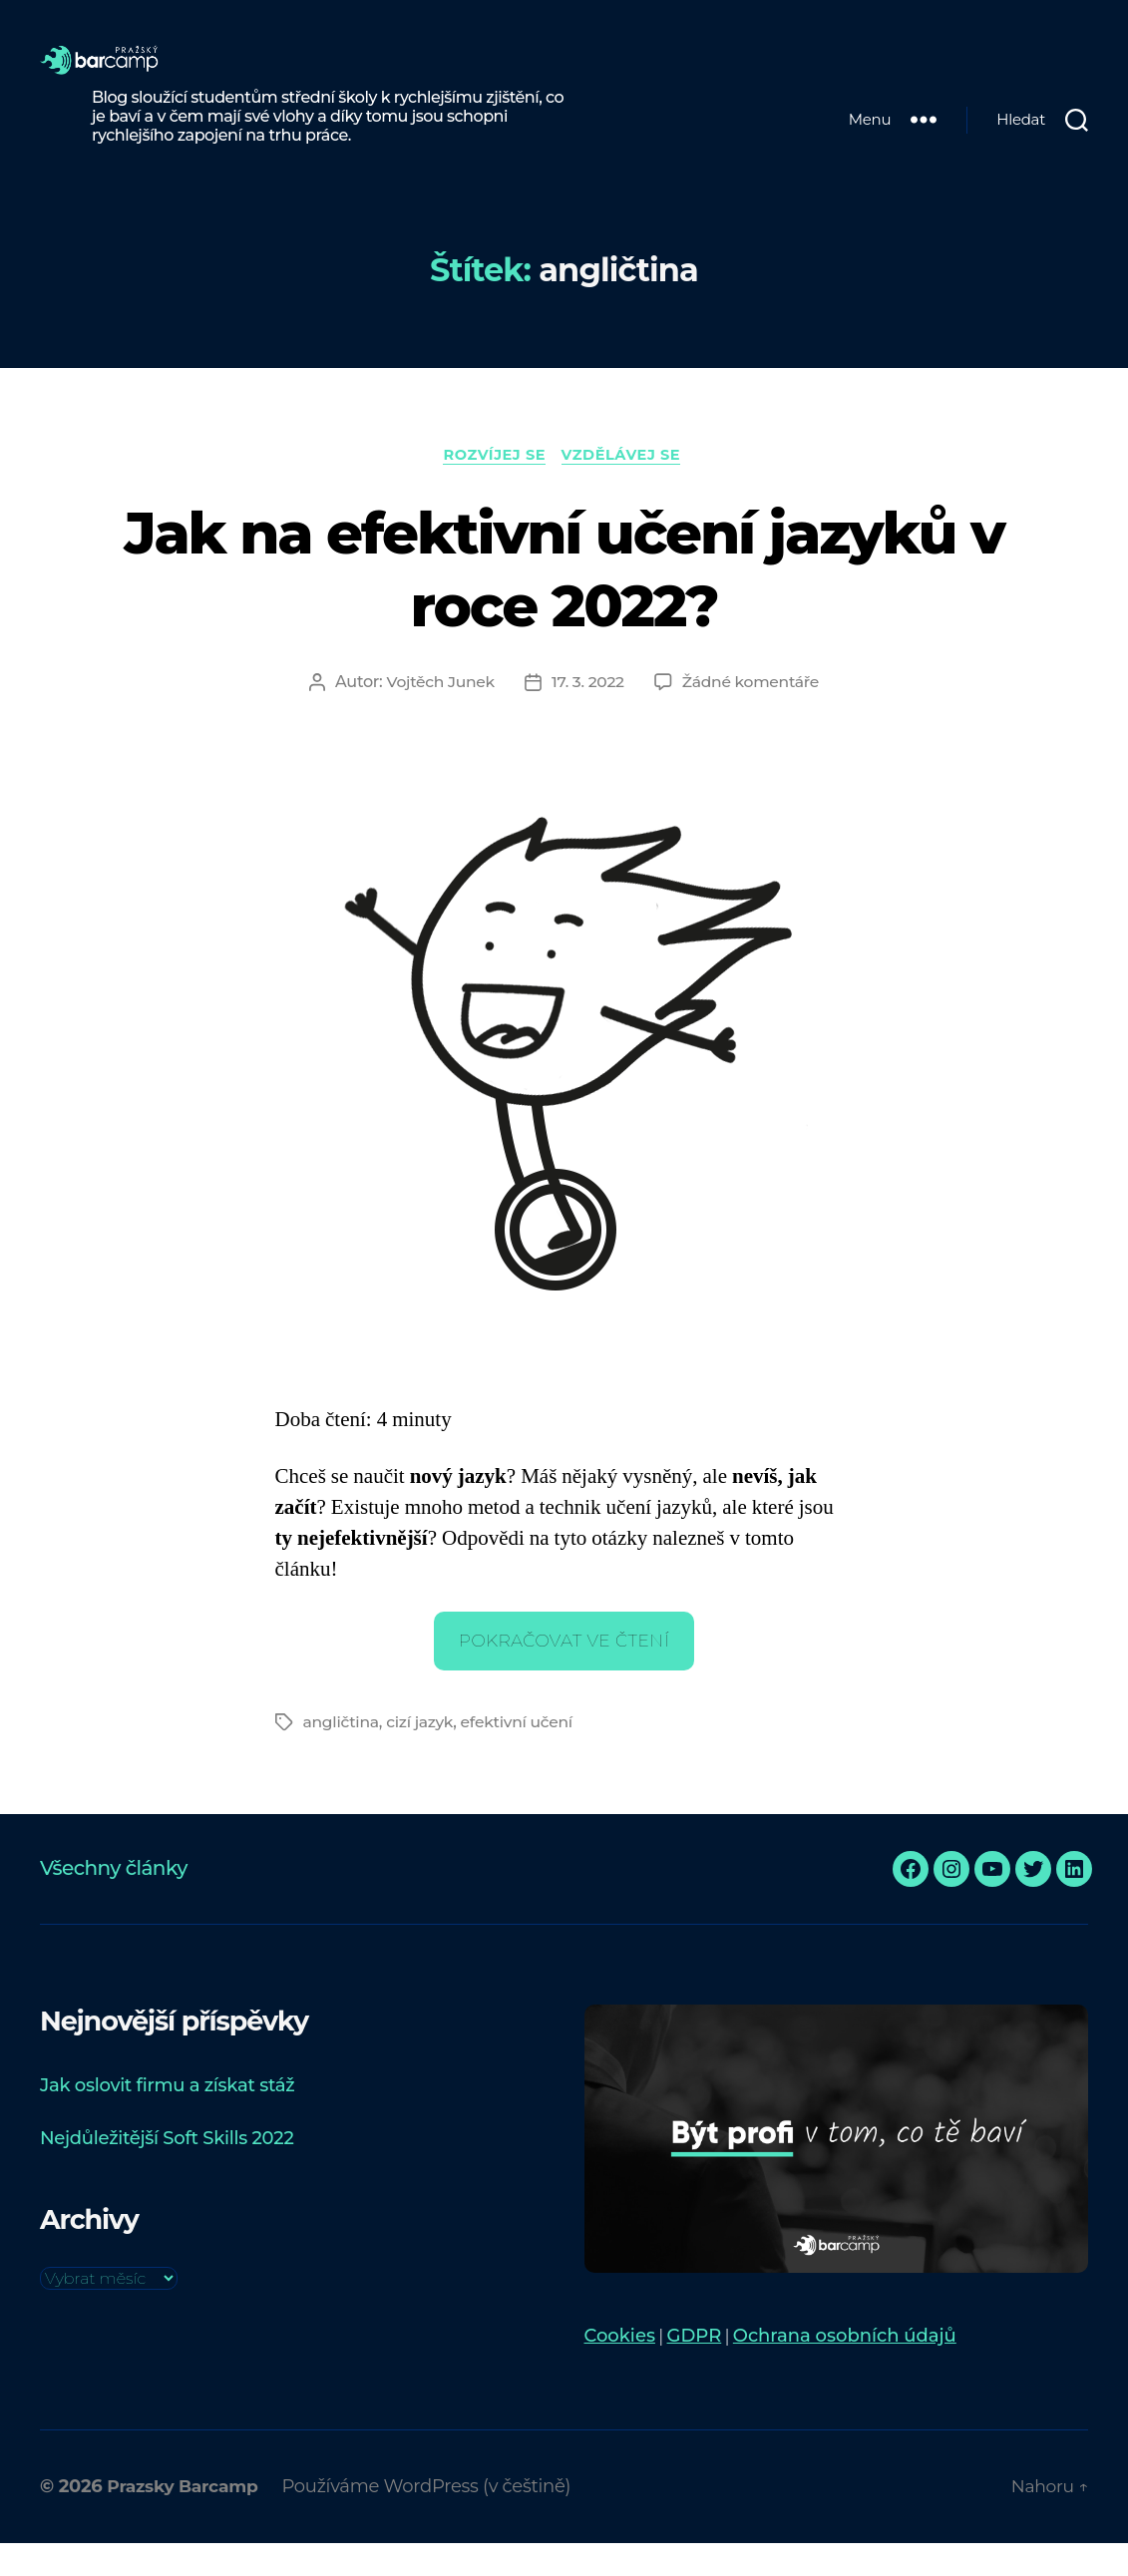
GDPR (694, 2369)
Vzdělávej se (626, 487)
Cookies (619, 2369)
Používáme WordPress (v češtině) (434, 2519)
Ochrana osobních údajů (844, 2369)
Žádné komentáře (752, 714)
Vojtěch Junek (438, 714)
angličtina (342, 1754)
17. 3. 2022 (587, 714)
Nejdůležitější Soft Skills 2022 (166, 2171)
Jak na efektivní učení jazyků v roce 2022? (564, 600)
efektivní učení (522, 1754)
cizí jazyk (422, 1754)
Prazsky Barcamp (186, 2519)
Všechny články (114, 1901)
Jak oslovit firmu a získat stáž (167, 2118)
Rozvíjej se (493, 487)
